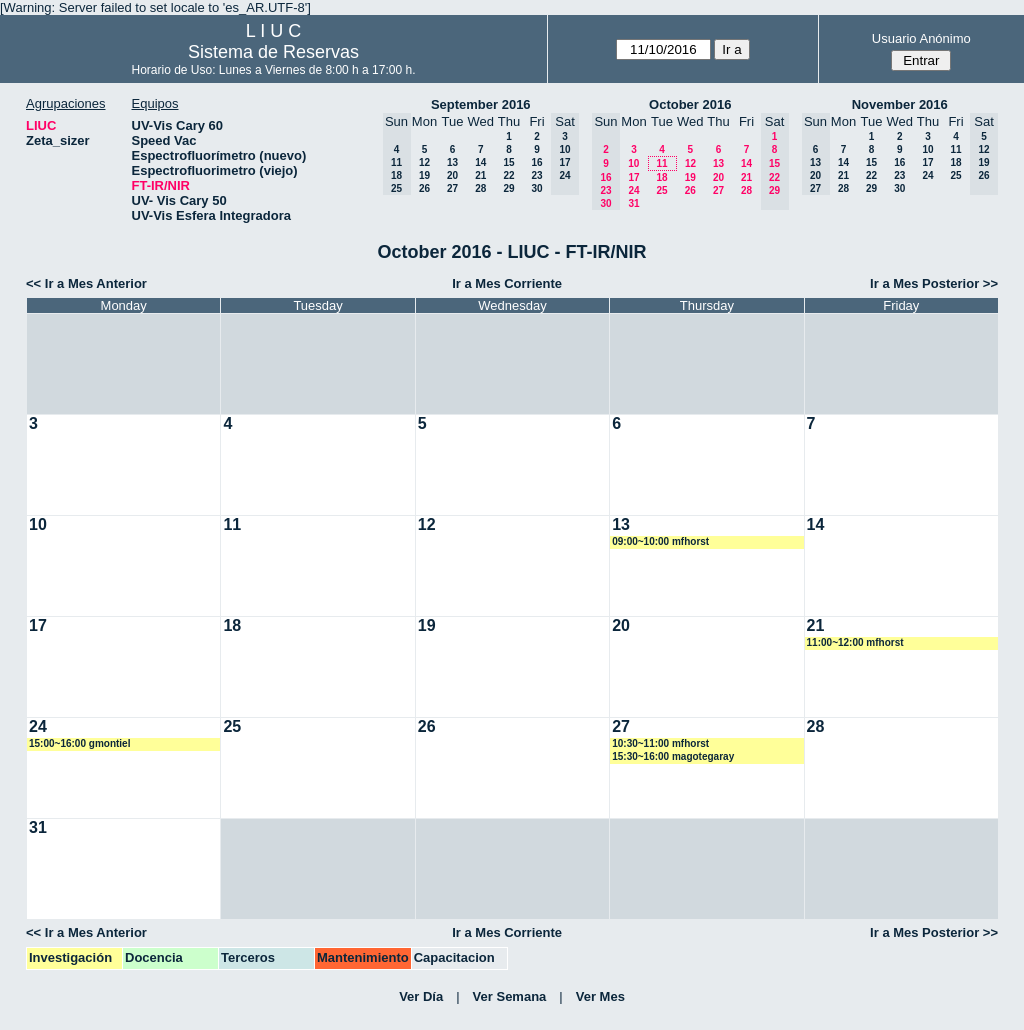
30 (536, 188)
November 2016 (900, 104)
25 (661, 190)
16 (536, 162)
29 (508, 188)
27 (452, 188)
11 (661, 163)
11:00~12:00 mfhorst (855, 642)
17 (633, 177)
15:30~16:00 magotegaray (673, 756)
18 (661, 177)
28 (480, 188)
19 (424, 175)
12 (424, 162)
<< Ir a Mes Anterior (86, 283)
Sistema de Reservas (273, 52)
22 (508, 175)
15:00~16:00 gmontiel (79, 743)
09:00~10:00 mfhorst (660, 541)
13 (452, 162)
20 (452, 175)
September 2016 (481, 104)
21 (480, 175)
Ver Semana (510, 996)
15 (508, 162)
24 (633, 190)
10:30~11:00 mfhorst (660, 743)
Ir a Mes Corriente (507, 283)
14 (480, 162)
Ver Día (421, 996)
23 (536, 175)
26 (424, 188)
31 (633, 203)
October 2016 (690, 104)
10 (633, 163)
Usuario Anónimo (921, 38)
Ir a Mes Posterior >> (934, 283)
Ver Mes (600, 996)
